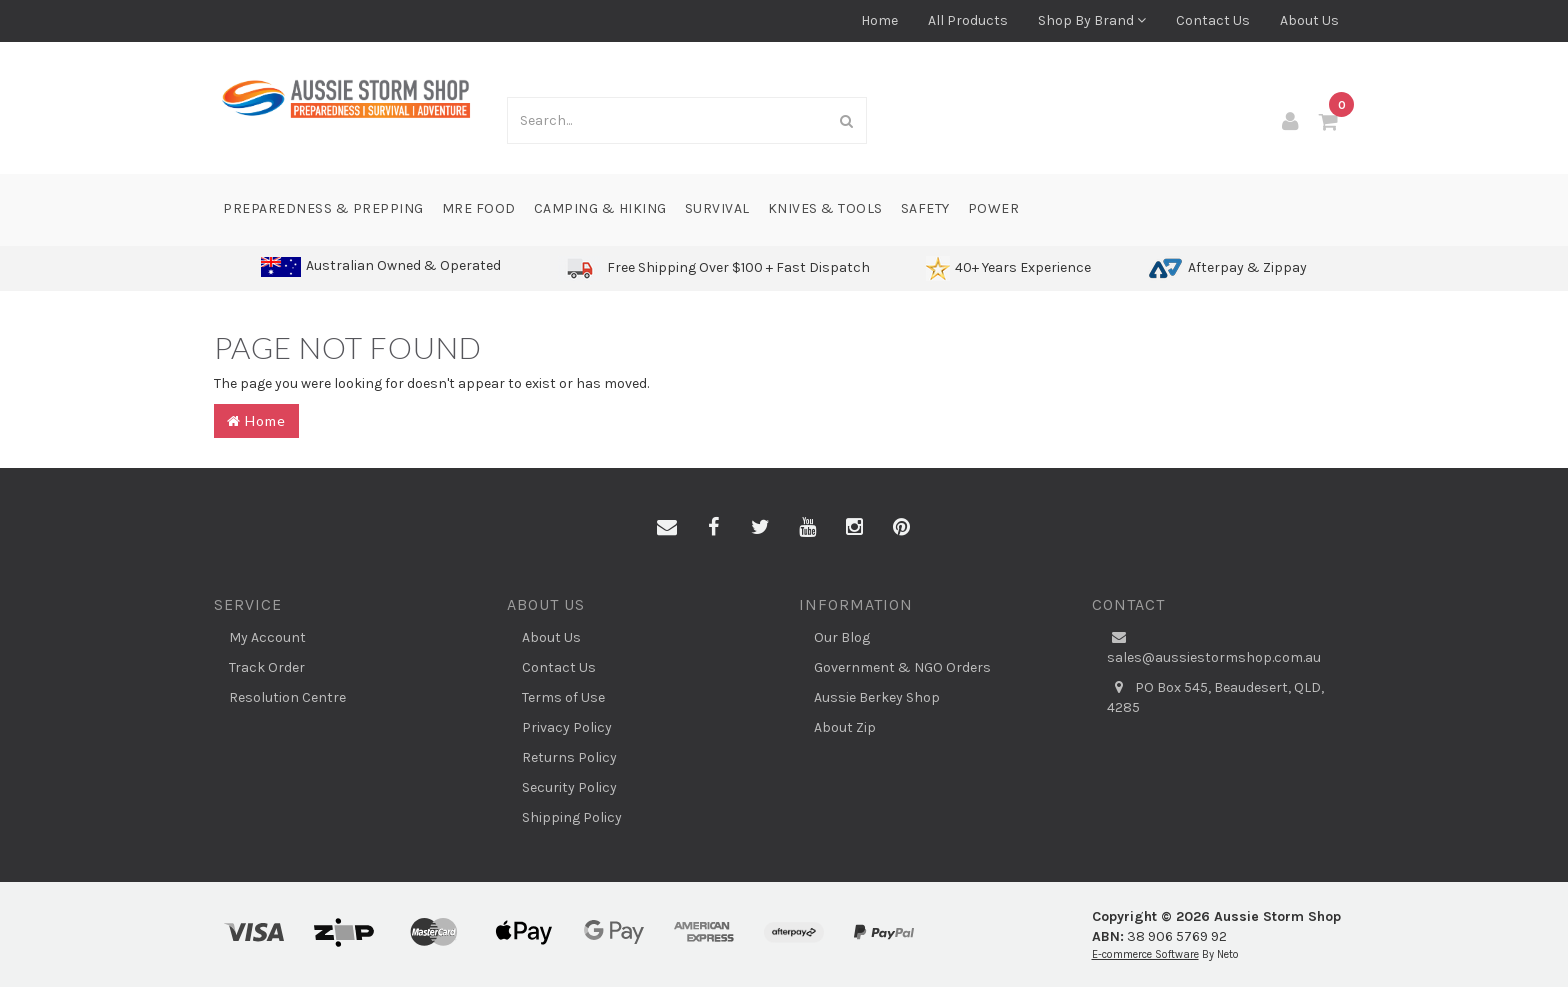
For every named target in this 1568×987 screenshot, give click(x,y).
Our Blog (842, 637)
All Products (968, 20)
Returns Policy (569, 757)
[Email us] (667, 528)
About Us (1309, 20)
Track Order (267, 667)
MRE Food (479, 208)
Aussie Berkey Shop (877, 697)
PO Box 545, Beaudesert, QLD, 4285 (1215, 697)
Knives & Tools (825, 208)
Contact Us (1213, 20)
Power (994, 208)
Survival (717, 208)
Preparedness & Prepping (323, 208)
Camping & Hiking (600, 208)
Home (879, 20)
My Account (267, 637)
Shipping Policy (572, 817)
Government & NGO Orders (902, 667)
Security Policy (569, 787)
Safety (925, 208)
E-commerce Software (1145, 954)
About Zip (845, 727)
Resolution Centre (287, 697)
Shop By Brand (1092, 20)
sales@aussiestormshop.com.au (1214, 647)
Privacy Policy (567, 727)
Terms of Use (563, 697)
